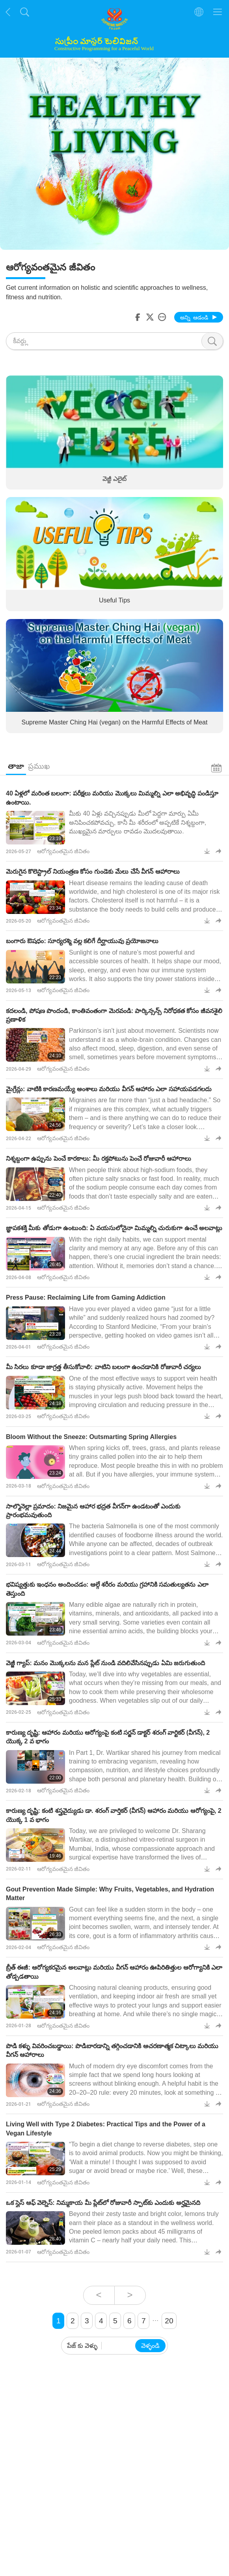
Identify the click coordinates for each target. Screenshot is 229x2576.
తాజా (16, 766)
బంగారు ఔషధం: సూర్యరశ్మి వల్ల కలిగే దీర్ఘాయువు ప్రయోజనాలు (82, 941)
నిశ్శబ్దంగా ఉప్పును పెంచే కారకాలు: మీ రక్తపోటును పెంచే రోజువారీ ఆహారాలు (98, 1158)
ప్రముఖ (39, 766)
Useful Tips (114, 600)
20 (169, 2321)
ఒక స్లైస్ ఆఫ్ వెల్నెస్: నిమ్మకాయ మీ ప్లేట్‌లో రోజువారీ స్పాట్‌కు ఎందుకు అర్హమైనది (103, 2202)
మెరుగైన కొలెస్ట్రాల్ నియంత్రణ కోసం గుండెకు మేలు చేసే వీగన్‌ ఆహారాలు (93, 871)
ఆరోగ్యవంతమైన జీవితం (63, 851)
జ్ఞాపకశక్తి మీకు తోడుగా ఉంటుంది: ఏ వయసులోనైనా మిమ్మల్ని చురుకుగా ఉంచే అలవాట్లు (114, 1228)
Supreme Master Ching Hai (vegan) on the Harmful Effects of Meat (115, 722)
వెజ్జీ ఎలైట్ (114, 478)
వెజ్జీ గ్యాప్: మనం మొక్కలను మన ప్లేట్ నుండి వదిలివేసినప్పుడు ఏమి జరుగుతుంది (105, 1663)
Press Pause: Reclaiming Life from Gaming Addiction (86, 1297)
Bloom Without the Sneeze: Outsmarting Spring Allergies (91, 1436)
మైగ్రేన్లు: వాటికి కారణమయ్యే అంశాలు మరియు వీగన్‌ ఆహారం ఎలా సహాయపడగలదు (109, 1089)
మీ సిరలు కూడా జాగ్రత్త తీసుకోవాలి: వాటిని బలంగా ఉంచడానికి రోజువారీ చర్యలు (103, 1367)
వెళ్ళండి (150, 2345)
